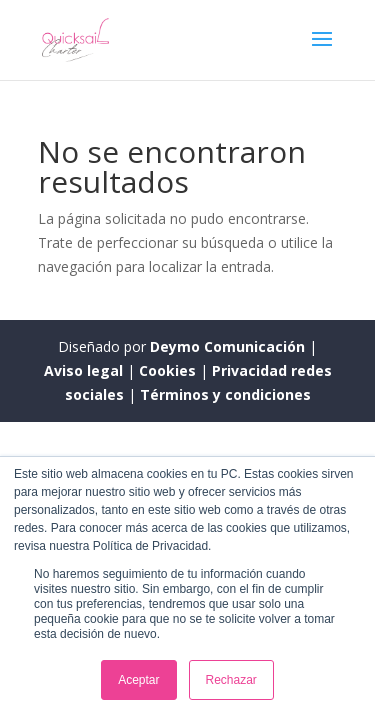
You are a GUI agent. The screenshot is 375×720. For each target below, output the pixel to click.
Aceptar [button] (138, 680)
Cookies (169, 370)
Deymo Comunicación (229, 346)
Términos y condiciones (225, 394)
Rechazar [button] (231, 680)
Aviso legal (85, 370)
